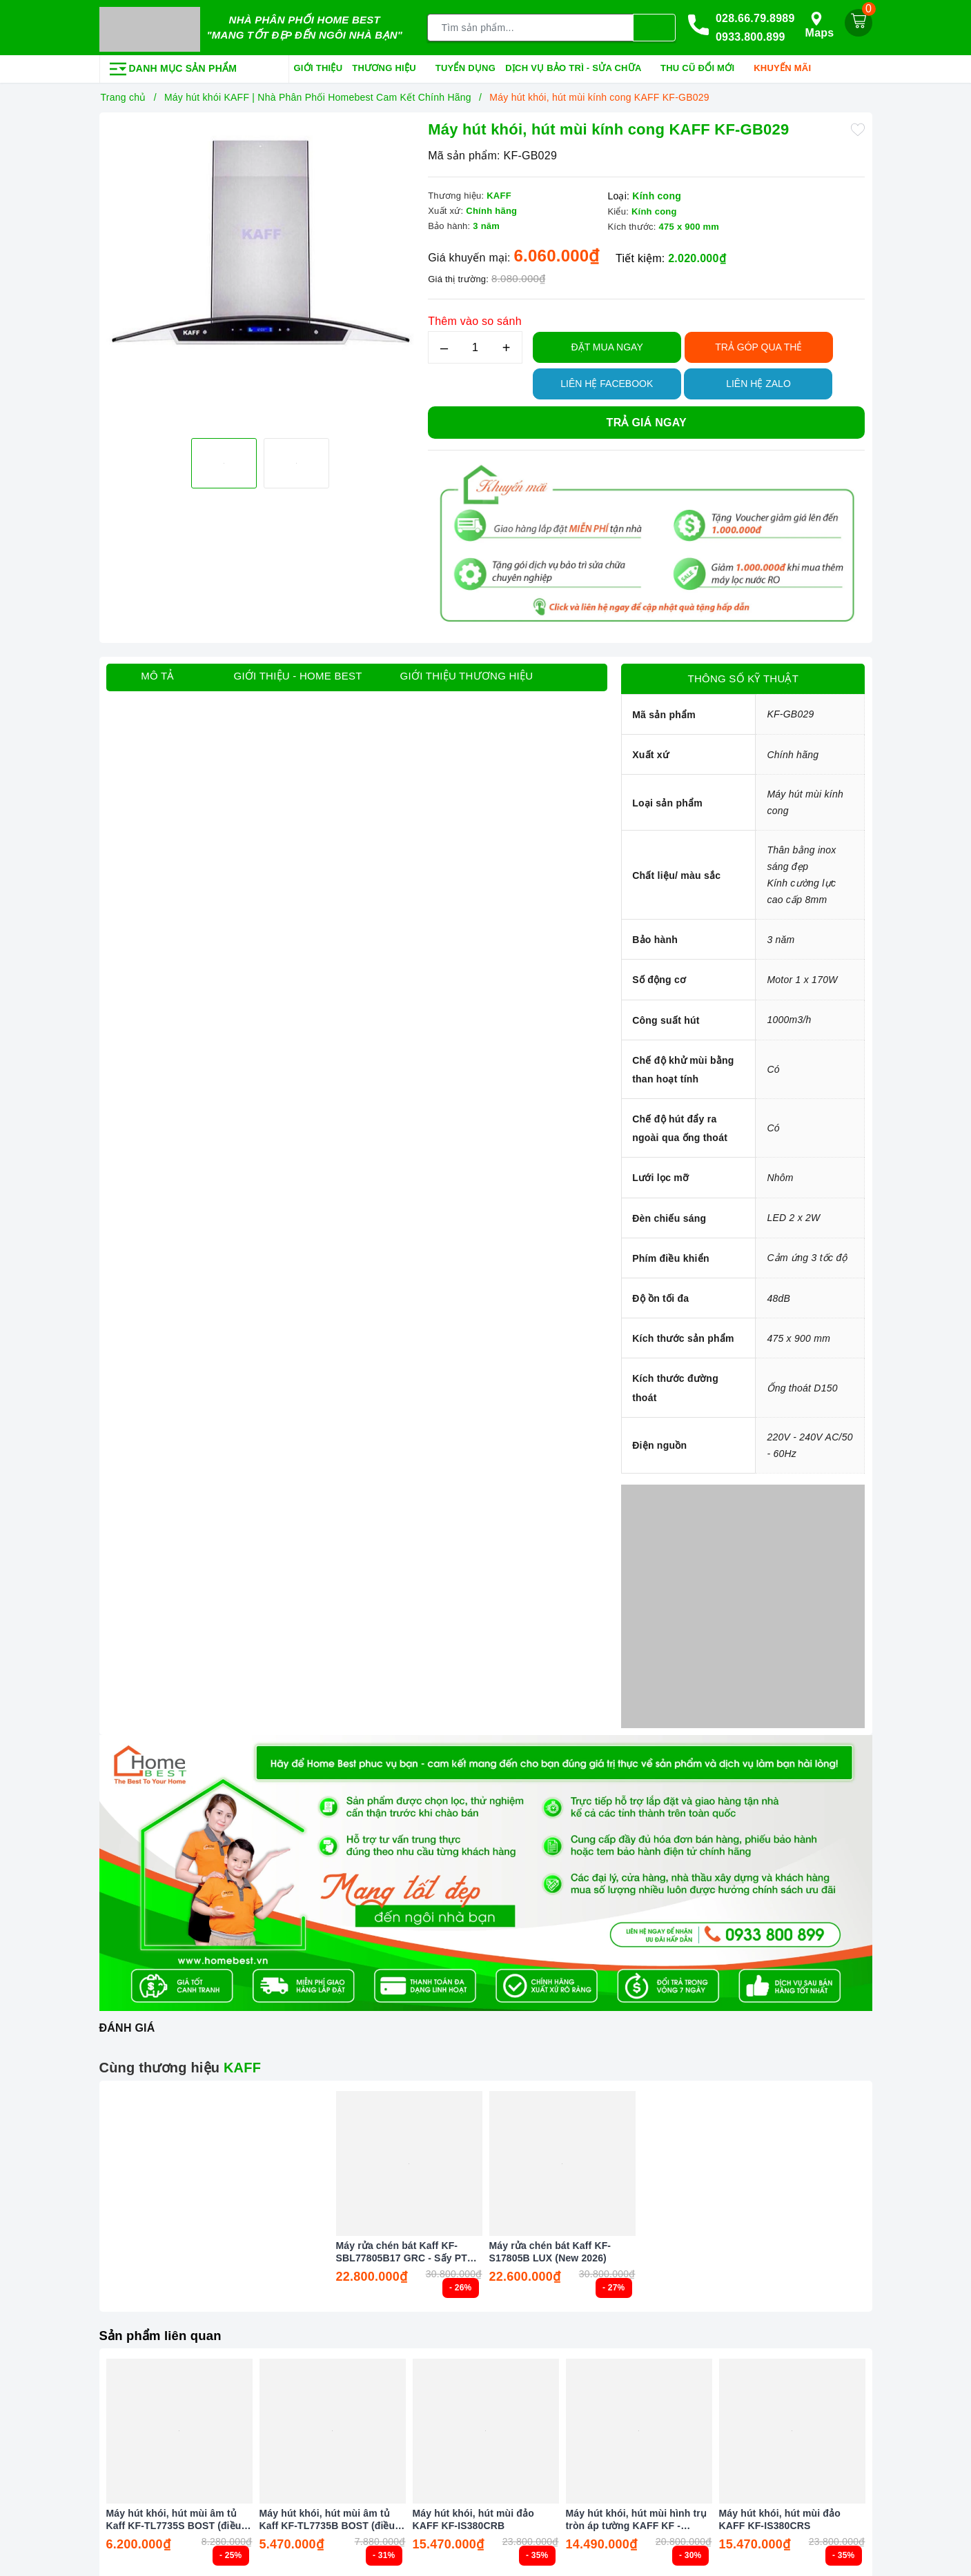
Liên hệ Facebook (606, 380)
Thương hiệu (388, 65)
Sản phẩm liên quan (165, 2331)
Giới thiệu (318, 64)
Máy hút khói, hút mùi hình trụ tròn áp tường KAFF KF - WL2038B (636, 2516)
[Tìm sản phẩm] (530, 26)
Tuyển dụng (465, 64)
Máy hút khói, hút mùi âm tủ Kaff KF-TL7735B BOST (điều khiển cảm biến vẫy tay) (327, 2516)
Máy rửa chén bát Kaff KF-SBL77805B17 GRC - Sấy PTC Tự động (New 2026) (405, 2249)
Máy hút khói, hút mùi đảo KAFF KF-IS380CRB (473, 2516)
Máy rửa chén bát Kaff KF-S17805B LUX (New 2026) (550, 2249)
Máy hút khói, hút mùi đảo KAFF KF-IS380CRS (780, 2516)
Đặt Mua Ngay (607, 343)
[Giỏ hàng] (858, 20)
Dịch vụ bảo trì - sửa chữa (578, 65)
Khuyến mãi (787, 65)
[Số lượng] (475, 343)
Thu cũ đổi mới (702, 65)
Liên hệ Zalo (758, 380)
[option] (260, 272)
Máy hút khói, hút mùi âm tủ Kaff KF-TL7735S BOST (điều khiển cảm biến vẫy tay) (174, 2516)
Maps (819, 23)
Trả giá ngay (647, 419)
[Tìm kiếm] (654, 26)
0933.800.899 (750, 35)
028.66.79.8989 (755, 16)
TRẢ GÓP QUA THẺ (758, 343)
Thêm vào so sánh (475, 318)
